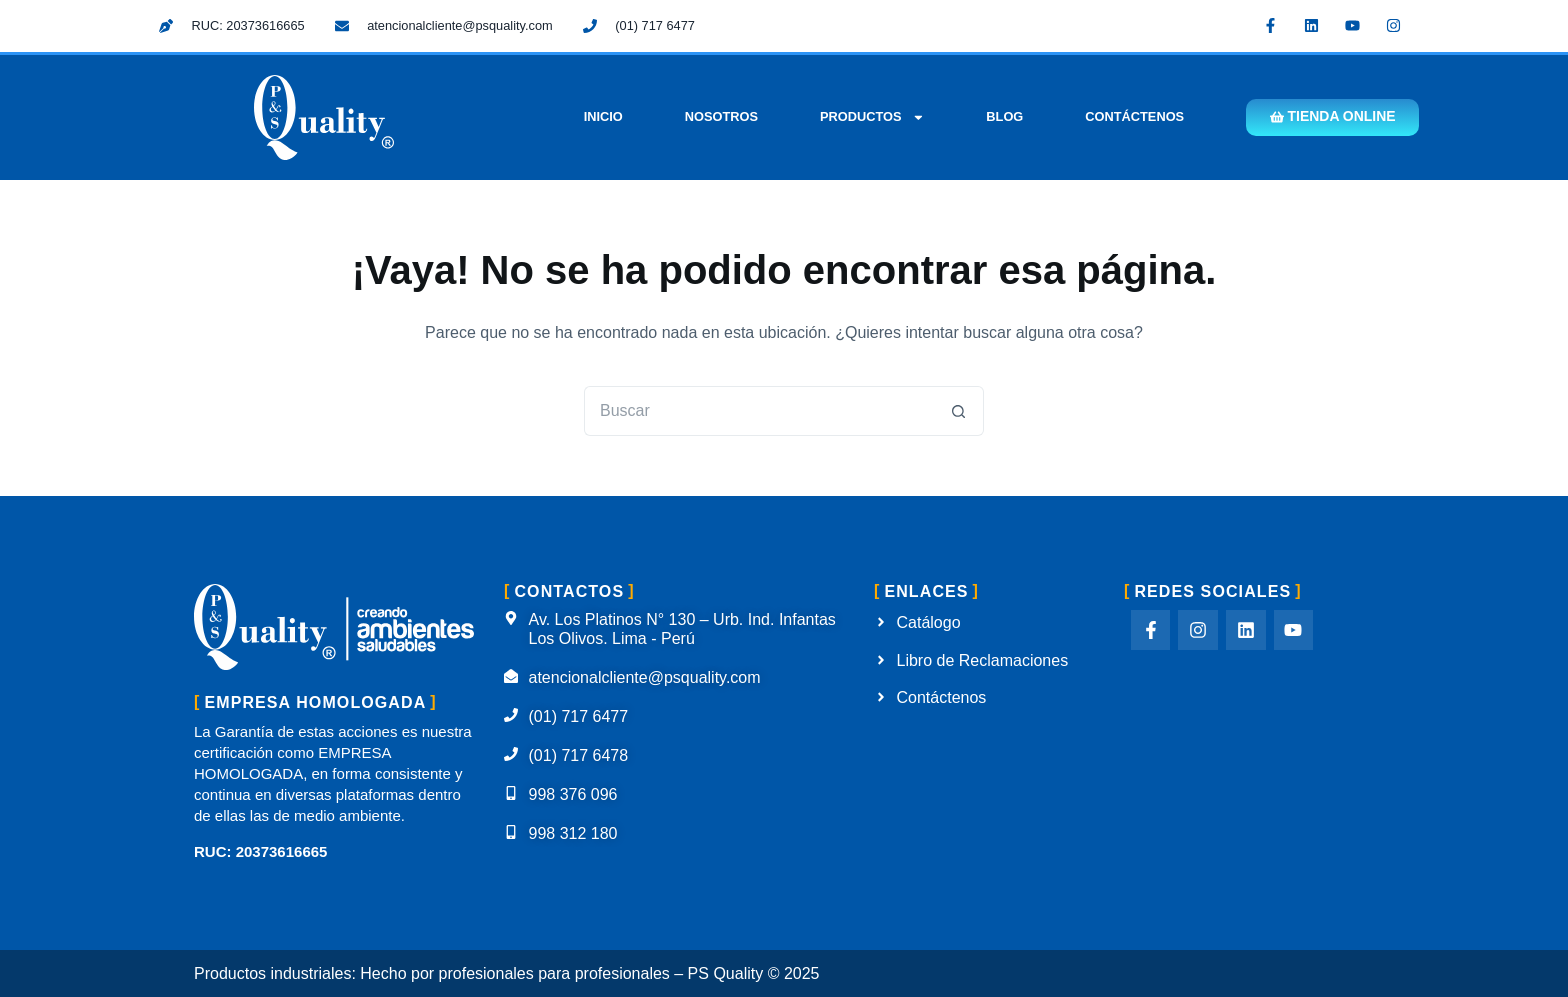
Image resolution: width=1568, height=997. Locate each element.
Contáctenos (1133, 116)
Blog (1003, 116)
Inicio (601, 116)
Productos (871, 117)
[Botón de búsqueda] (959, 411)
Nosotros (719, 116)
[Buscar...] (759, 411)
